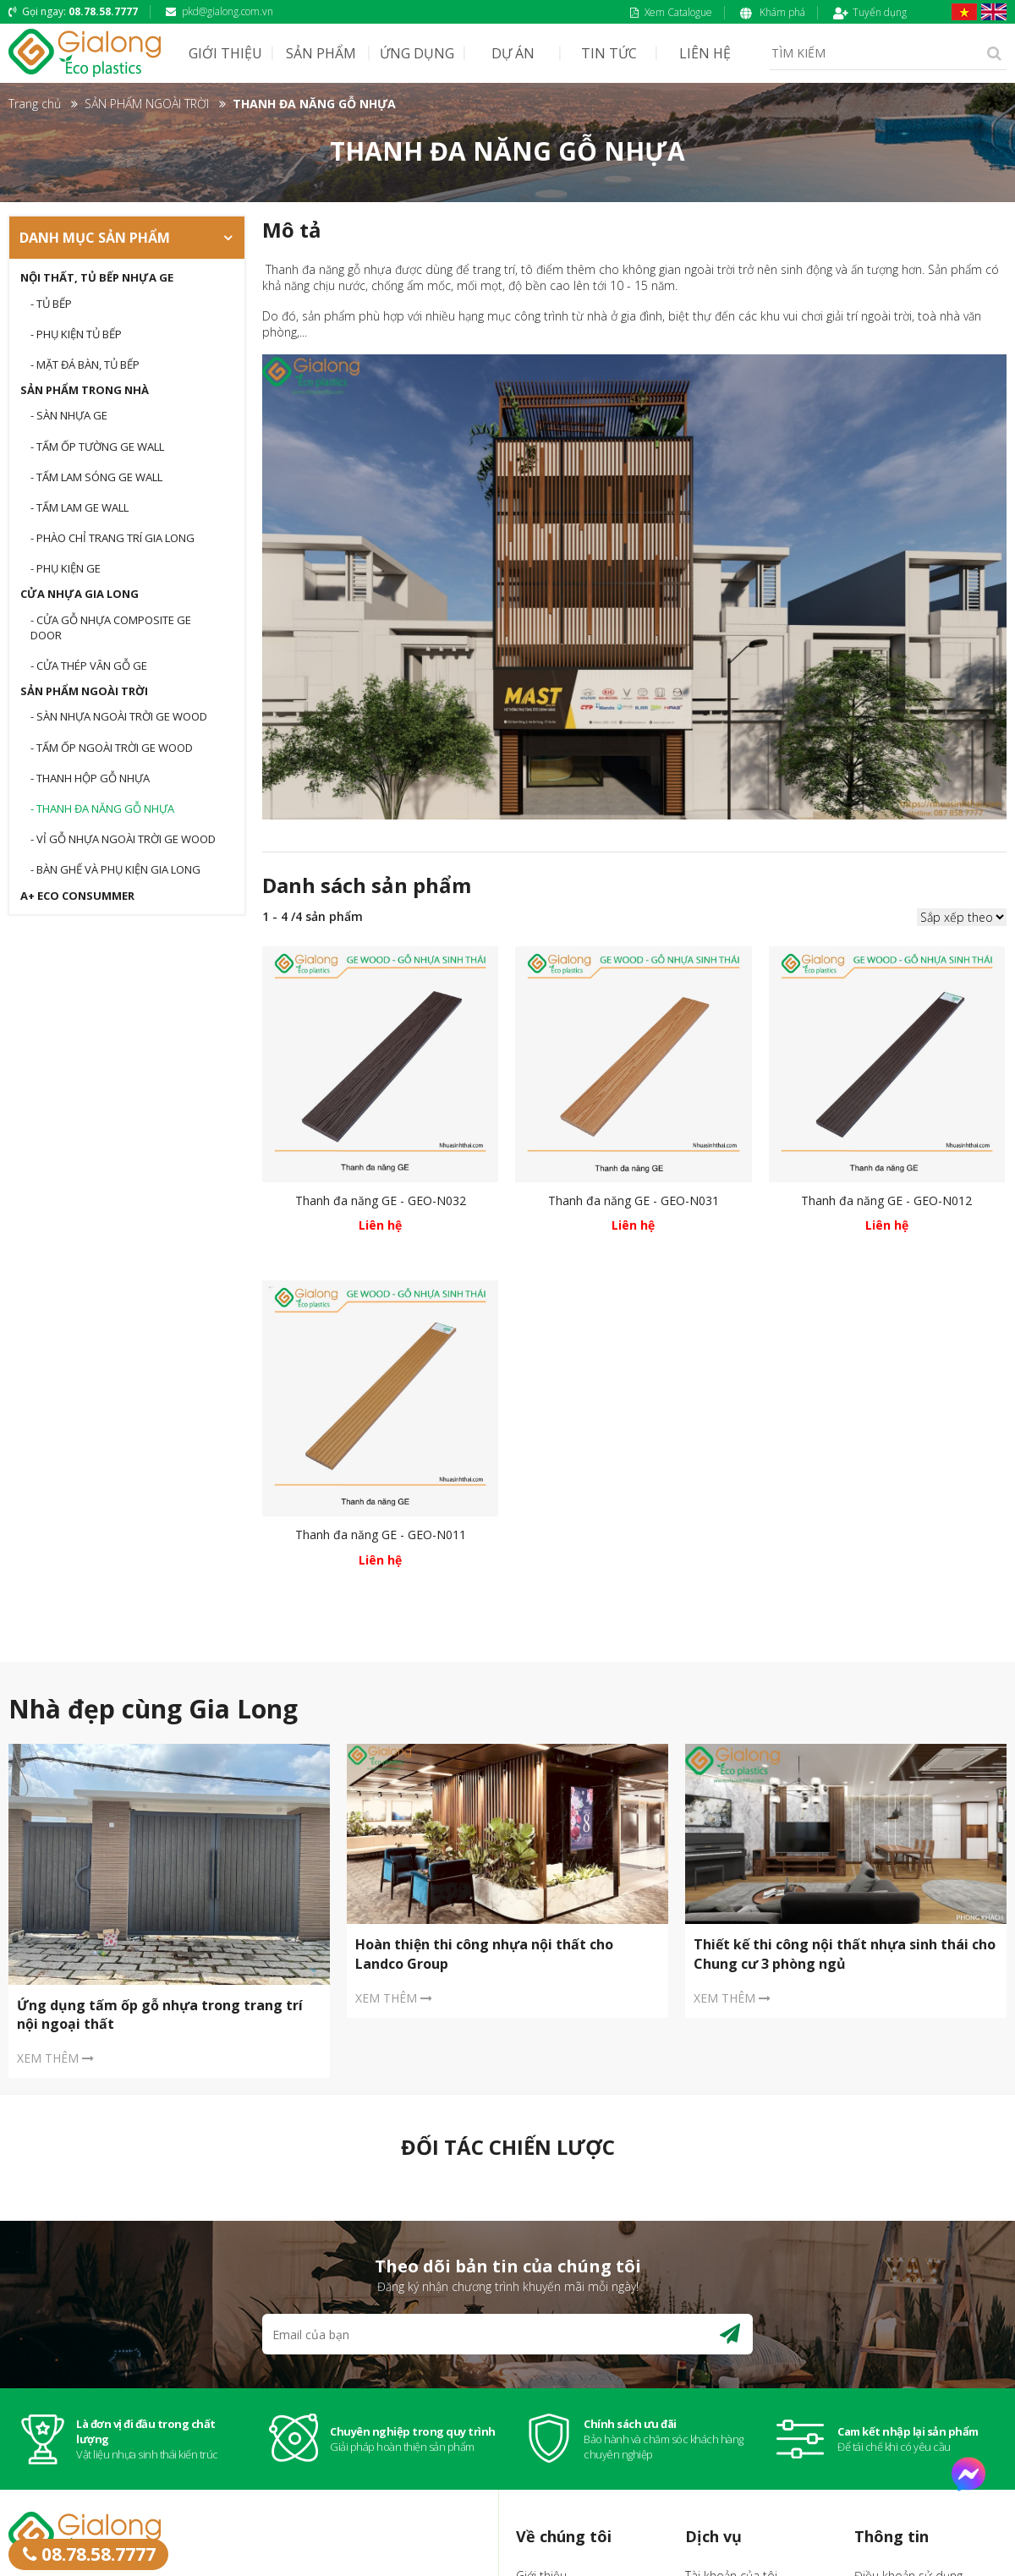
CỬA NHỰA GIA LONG (79, 593)
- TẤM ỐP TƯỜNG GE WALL (97, 446)
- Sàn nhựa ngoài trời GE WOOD (118, 716)
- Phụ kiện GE (65, 568)
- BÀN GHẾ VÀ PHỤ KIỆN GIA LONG (115, 869)
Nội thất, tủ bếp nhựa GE (96, 277)
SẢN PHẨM (321, 53)
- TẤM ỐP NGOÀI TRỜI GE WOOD (111, 747)
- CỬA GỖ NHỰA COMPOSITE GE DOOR (110, 627)
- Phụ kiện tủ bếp (76, 334)
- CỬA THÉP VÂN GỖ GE (88, 665)
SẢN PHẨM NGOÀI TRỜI (84, 691)
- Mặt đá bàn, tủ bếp (85, 364)
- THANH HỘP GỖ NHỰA (90, 778)
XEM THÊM (55, 2058)
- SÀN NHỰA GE (68, 415)
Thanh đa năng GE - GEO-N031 (633, 1200)
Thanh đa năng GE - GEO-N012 (886, 1200)
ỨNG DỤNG (417, 53)
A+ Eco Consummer (77, 895)
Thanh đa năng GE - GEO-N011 (380, 1534)
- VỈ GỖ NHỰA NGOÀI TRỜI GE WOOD (123, 839)
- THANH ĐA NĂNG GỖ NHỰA (102, 808)
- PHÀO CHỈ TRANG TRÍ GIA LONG (112, 537)
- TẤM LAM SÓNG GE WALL (96, 477)
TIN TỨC (609, 53)
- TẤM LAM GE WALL (79, 507)
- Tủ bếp (51, 303)
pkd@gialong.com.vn (219, 11)
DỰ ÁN (513, 53)
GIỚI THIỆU (225, 53)
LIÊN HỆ (705, 53)
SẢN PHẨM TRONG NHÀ (84, 389)
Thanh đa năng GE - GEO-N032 (380, 1200)
